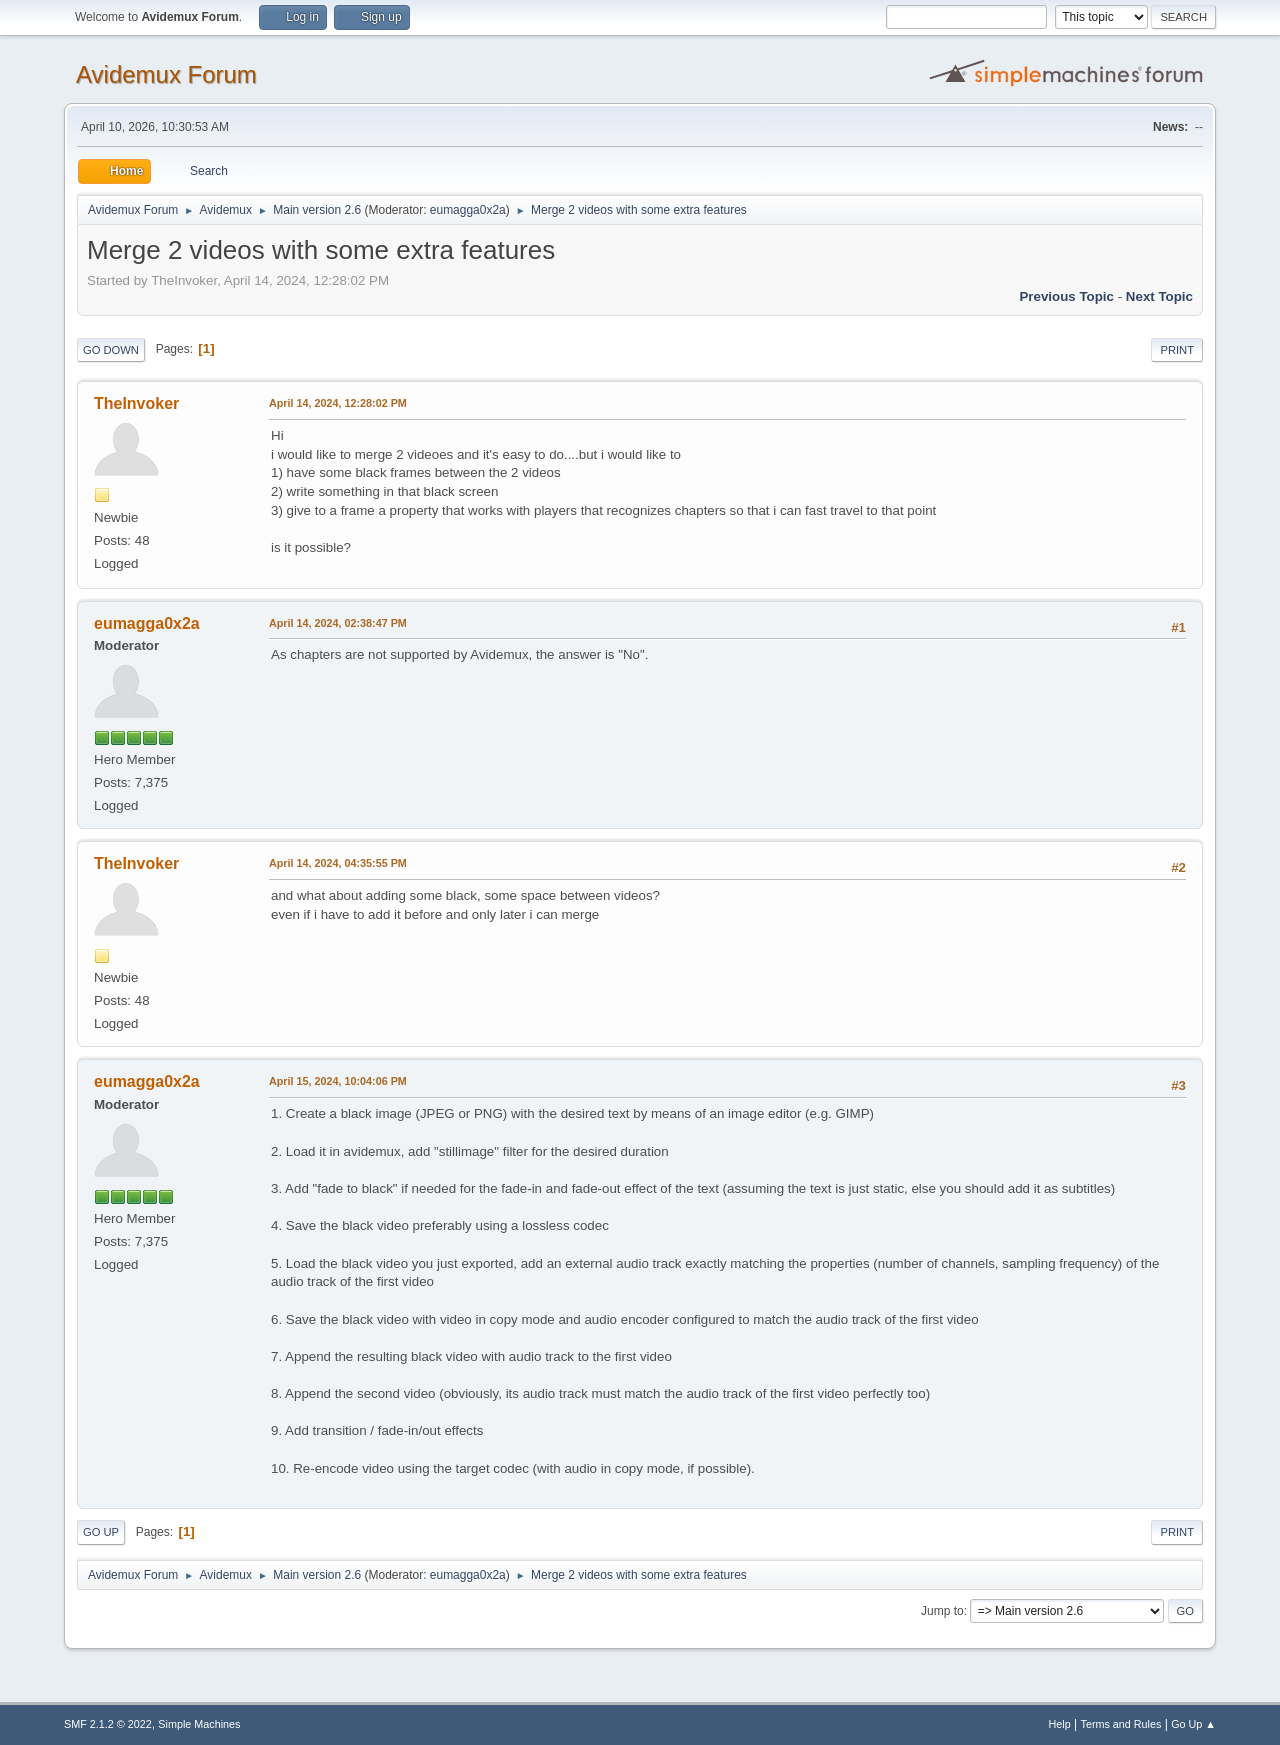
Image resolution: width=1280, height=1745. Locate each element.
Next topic (1159, 296)
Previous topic (1066, 296)
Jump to (942, 1611)
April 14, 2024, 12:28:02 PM (338, 403)
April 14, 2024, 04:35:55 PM (338, 863)
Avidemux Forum (166, 74)
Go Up (101, 1532)
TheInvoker (136, 403)
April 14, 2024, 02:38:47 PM (338, 623)
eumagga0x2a (468, 210)
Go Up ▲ (1193, 1724)
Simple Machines (199, 1724)
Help (1060, 1724)
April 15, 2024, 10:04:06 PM (338, 1081)
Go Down (111, 350)
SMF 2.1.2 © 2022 (108, 1724)
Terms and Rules (1121, 1724)
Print (1177, 350)
